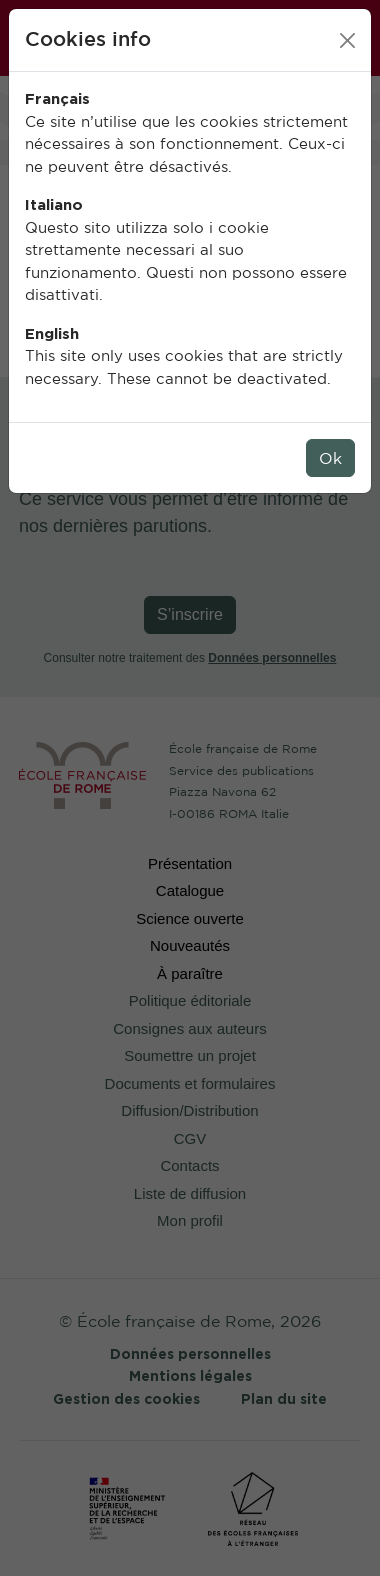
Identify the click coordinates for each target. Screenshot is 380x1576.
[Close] (347, 40)
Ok (330, 458)
